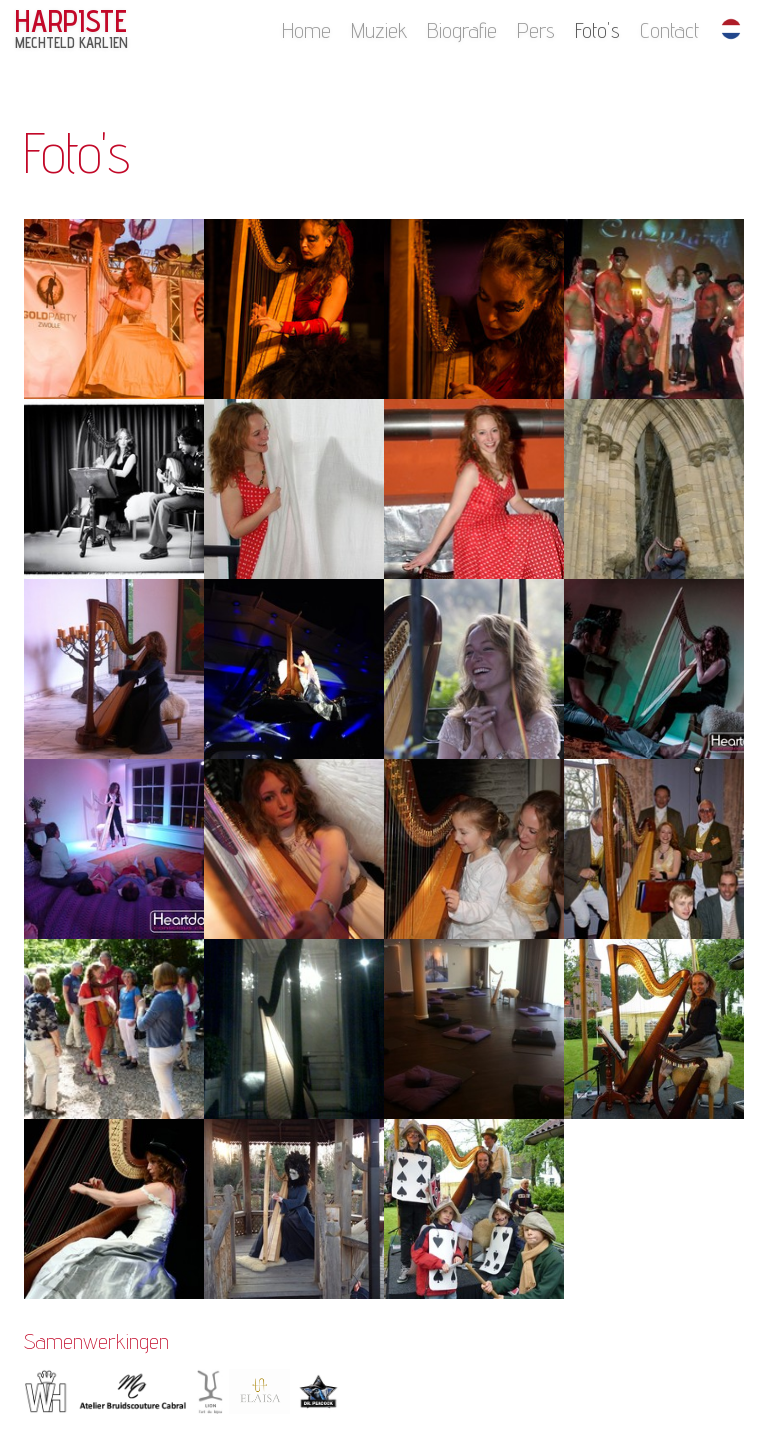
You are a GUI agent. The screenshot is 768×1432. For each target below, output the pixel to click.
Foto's (597, 30)
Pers (536, 30)
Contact (669, 30)
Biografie (462, 30)
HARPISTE (71, 28)
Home (306, 30)
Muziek (379, 30)
